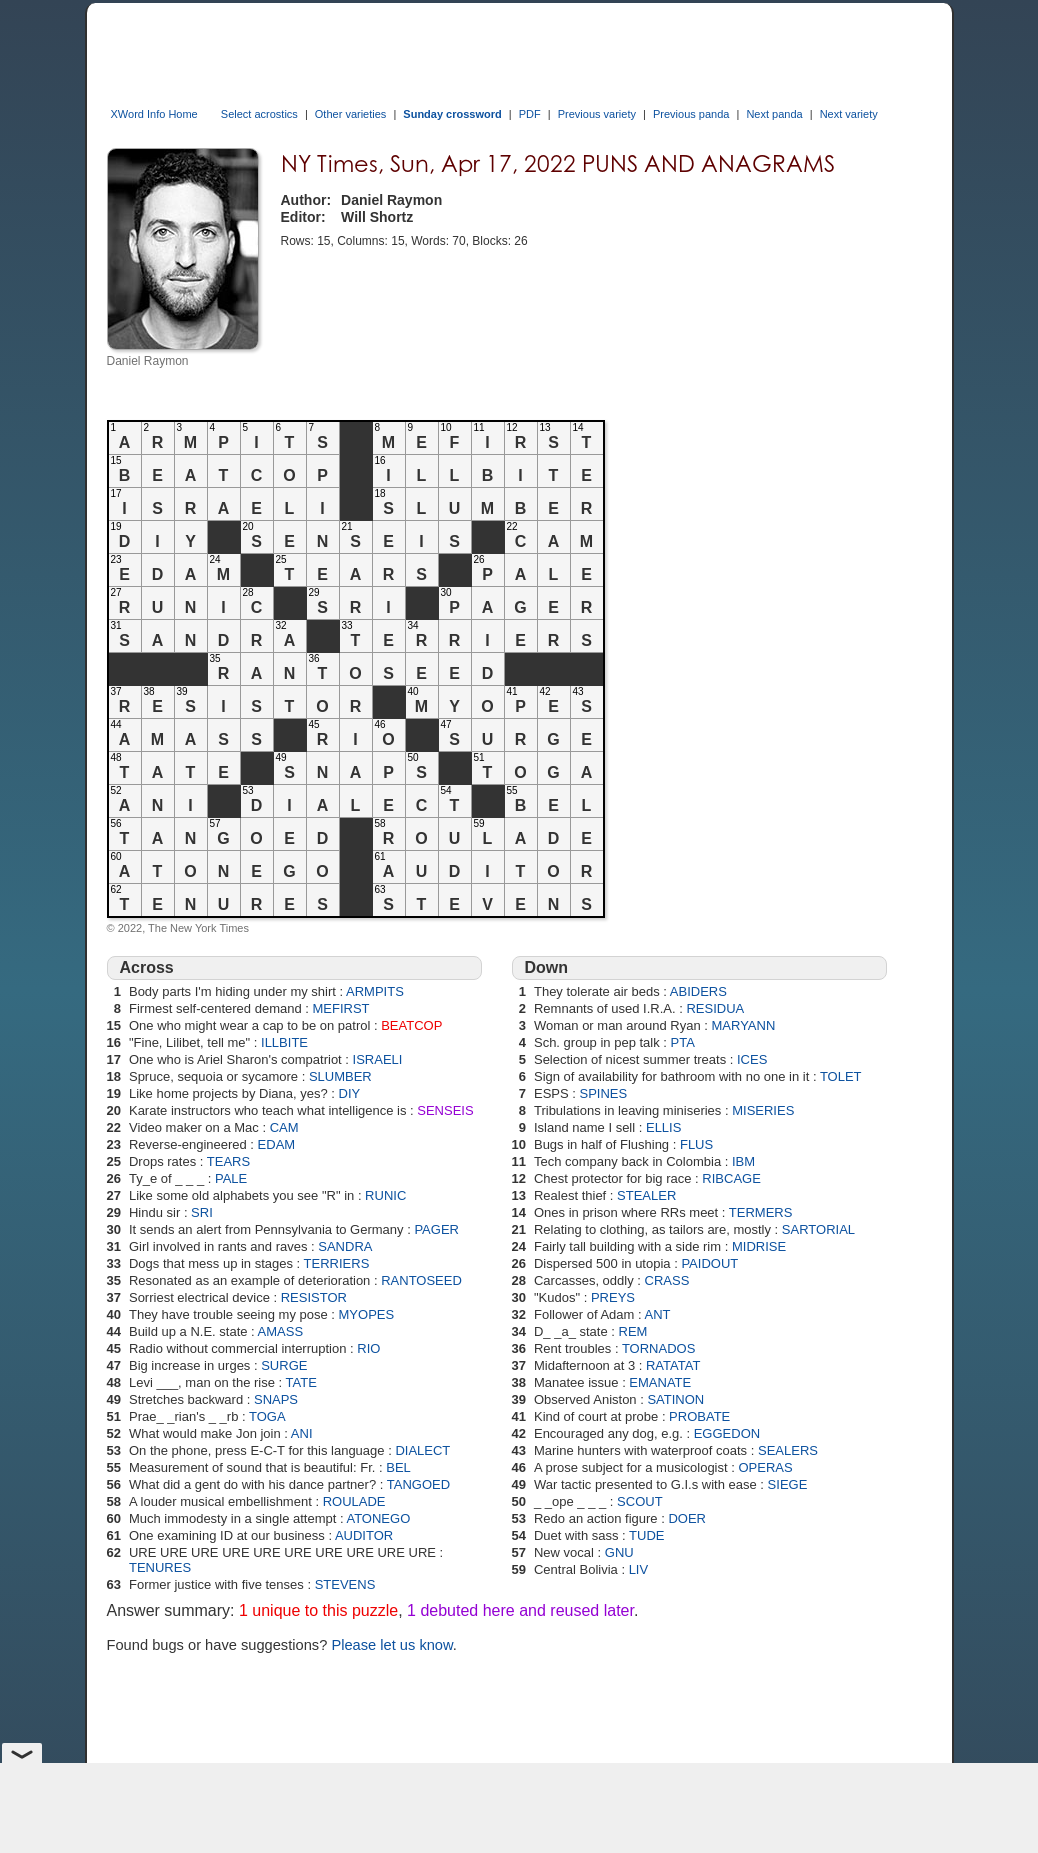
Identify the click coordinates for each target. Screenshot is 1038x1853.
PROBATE (699, 1416)
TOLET (841, 1076)
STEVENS (345, 1584)
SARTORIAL (818, 1229)
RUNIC (385, 1195)
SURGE (284, 1365)
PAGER (436, 1229)
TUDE (646, 1535)
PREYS (613, 1297)
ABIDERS (698, 991)
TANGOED (418, 1484)
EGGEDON (727, 1433)
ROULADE (354, 1501)
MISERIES (763, 1110)
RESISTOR (314, 1297)
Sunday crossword (452, 114)
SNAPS (276, 1399)
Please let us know (391, 1645)
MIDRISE (759, 1246)
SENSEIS (445, 1110)
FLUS (696, 1144)
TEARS (228, 1161)
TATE (301, 1382)
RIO (368, 1348)
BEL (398, 1467)
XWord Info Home (154, 114)
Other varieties (351, 114)
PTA (683, 1042)
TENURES (160, 1567)
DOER (687, 1518)
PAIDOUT (709, 1263)
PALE (231, 1178)
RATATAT (673, 1365)
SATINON (675, 1399)
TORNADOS (658, 1348)
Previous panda (691, 114)
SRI (202, 1212)
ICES (752, 1059)
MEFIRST (341, 1008)
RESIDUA (715, 1008)
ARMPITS (375, 991)
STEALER (646, 1195)
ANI (302, 1433)
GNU (619, 1552)
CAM (284, 1127)
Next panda (774, 114)
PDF (530, 114)
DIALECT (422, 1450)
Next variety (849, 114)
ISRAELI (378, 1059)
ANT (658, 1314)
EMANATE (660, 1382)
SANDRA (345, 1246)
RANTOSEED (421, 1280)
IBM (743, 1161)
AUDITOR (364, 1535)
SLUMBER (340, 1076)
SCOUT (640, 1501)
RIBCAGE (731, 1178)
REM (633, 1331)
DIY (350, 1093)
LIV (639, 1569)
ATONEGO (378, 1518)
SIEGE (788, 1484)
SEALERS (788, 1450)
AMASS (281, 1331)
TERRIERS (337, 1263)
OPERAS (765, 1467)
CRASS (667, 1280)
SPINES (604, 1093)
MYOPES (367, 1314)
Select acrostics (259, 114)
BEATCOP (411, 1025)
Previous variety (597, 114)
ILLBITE (284, 1042)
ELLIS (663, 1127)
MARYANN (743, 1025)
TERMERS (761, 1212)
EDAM (277, 1144)
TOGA (267, 1416)
